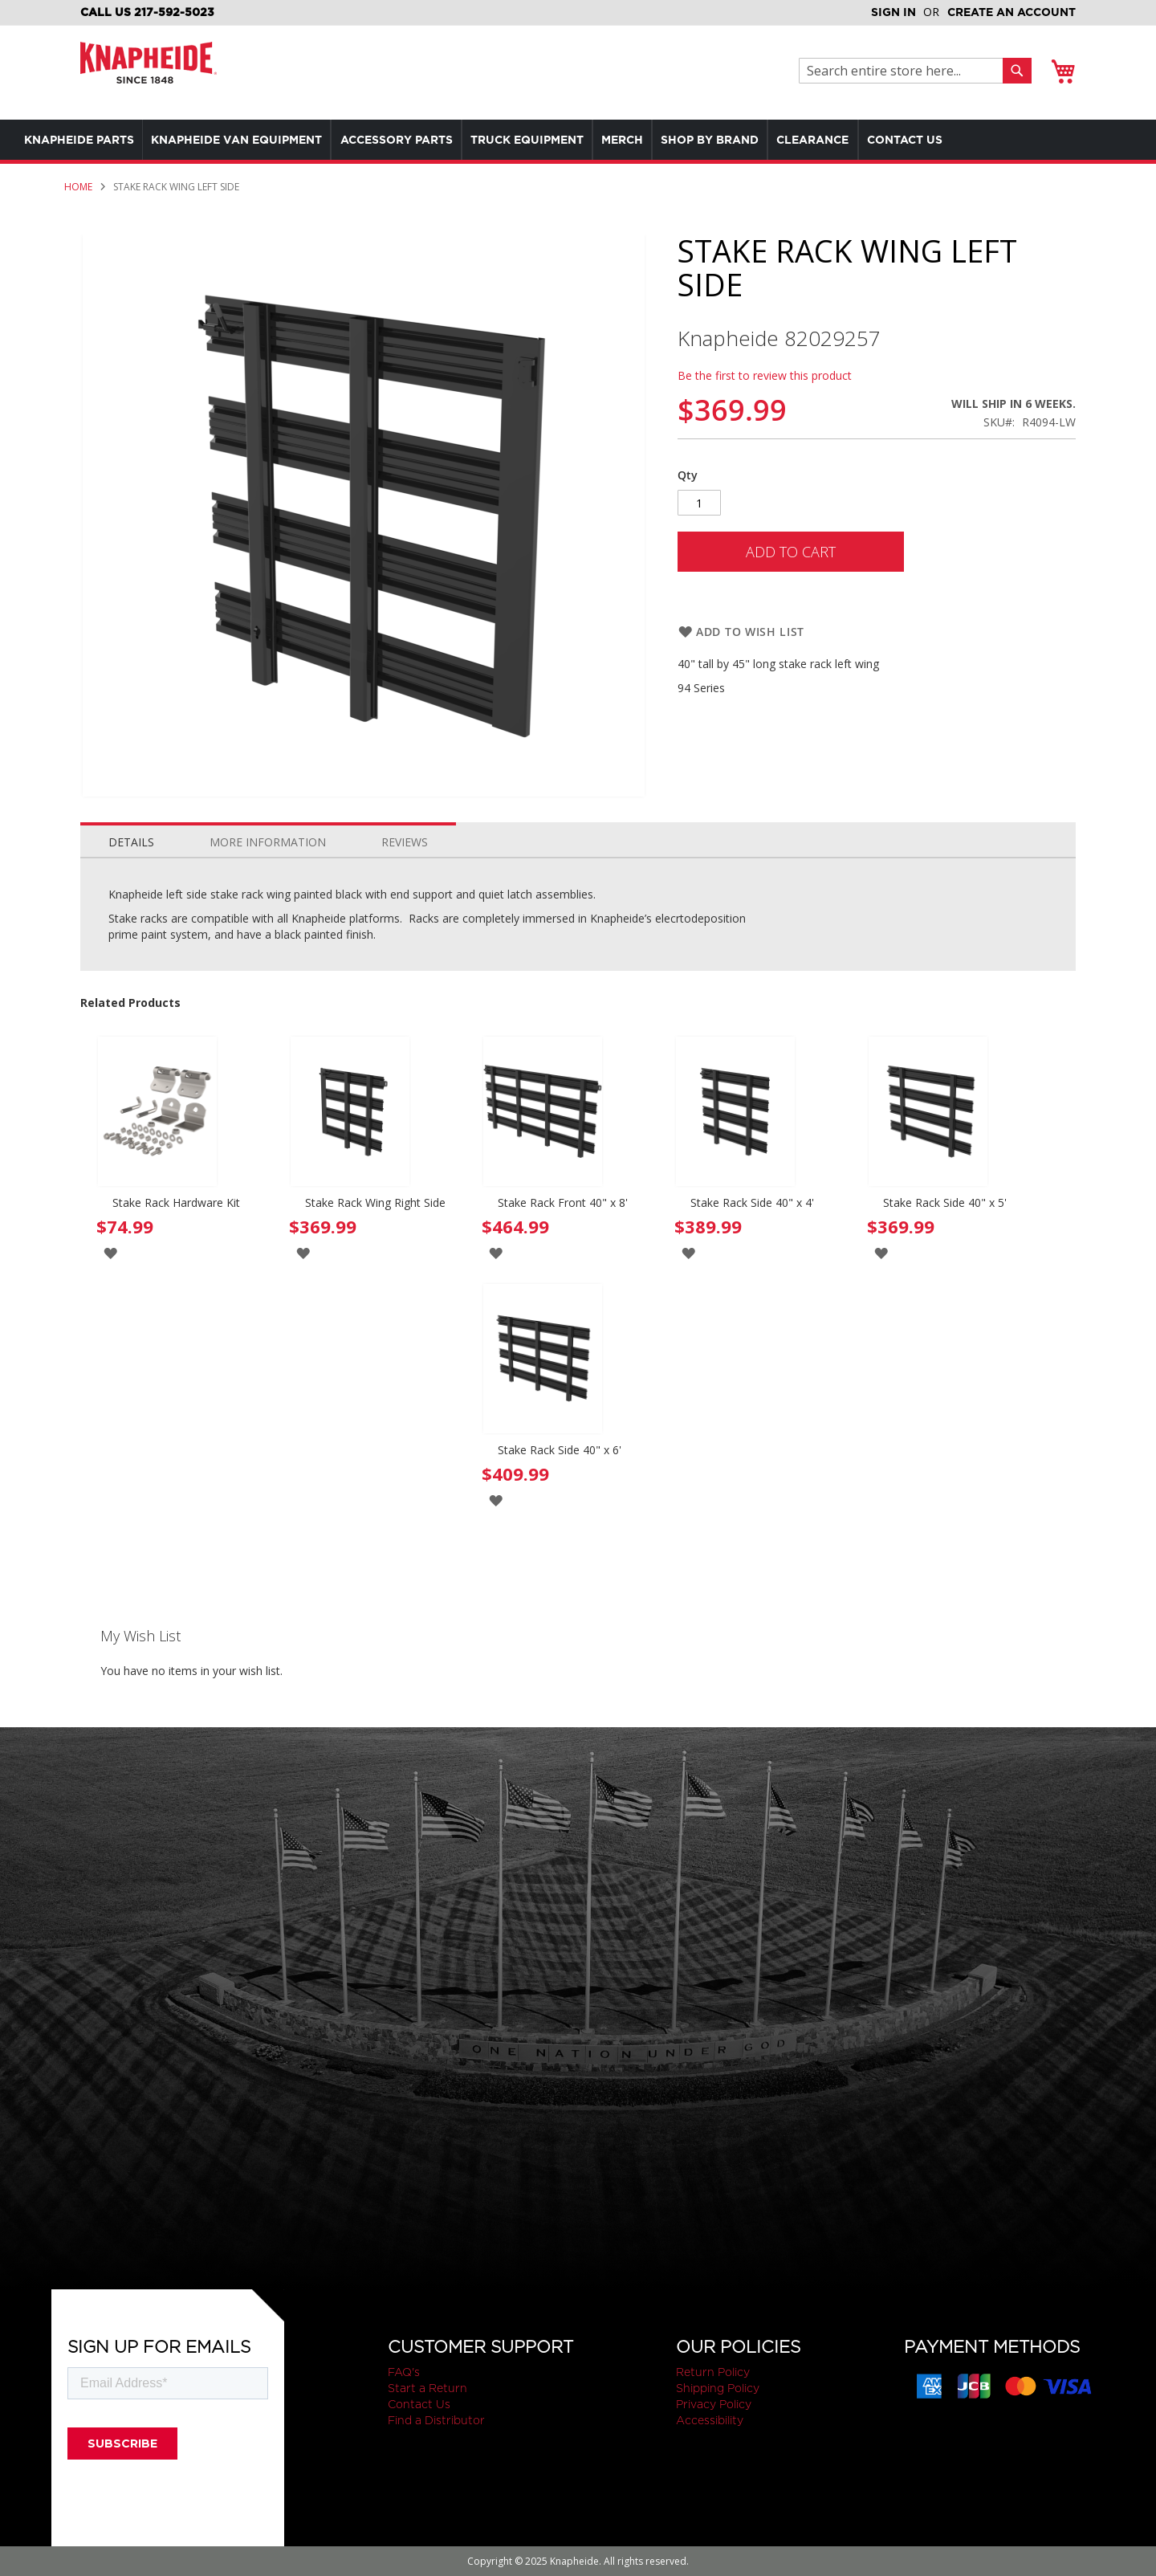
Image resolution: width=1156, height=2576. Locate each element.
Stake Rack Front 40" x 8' (563, 1202)
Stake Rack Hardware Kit (176, 1202)
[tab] (131, 838)
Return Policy (713, 2372)
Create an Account (1011, 12)
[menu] (546, 140)
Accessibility (709, 2420)
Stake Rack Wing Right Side (375, 1202)
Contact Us (419, 2404)
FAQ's (404, 2372)
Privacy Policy (713, 2404)
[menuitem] (83, 140)
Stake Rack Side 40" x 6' (559, 1449)
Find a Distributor (436, 2420)
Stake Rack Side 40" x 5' (945, 1202)
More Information (268, 842)
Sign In (893, 12)
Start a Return (427, 2388)
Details (131, 842)
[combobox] (905, 71)
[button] (110, 1252)
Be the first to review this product (765, 375)
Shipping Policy (717, 2388)
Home (78, 187)
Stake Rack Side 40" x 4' (752, 1202)
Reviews (404, 842)
